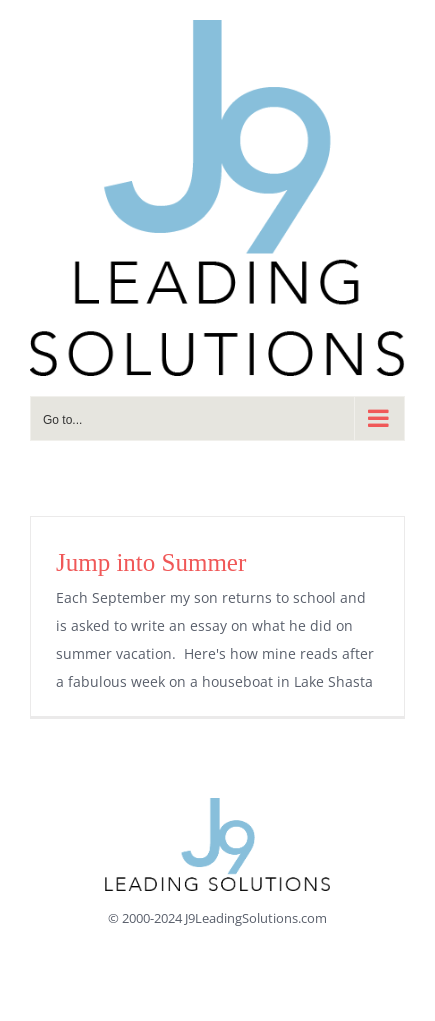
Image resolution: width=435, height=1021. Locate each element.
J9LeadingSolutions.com (256, 918)
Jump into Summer (151, 562)
